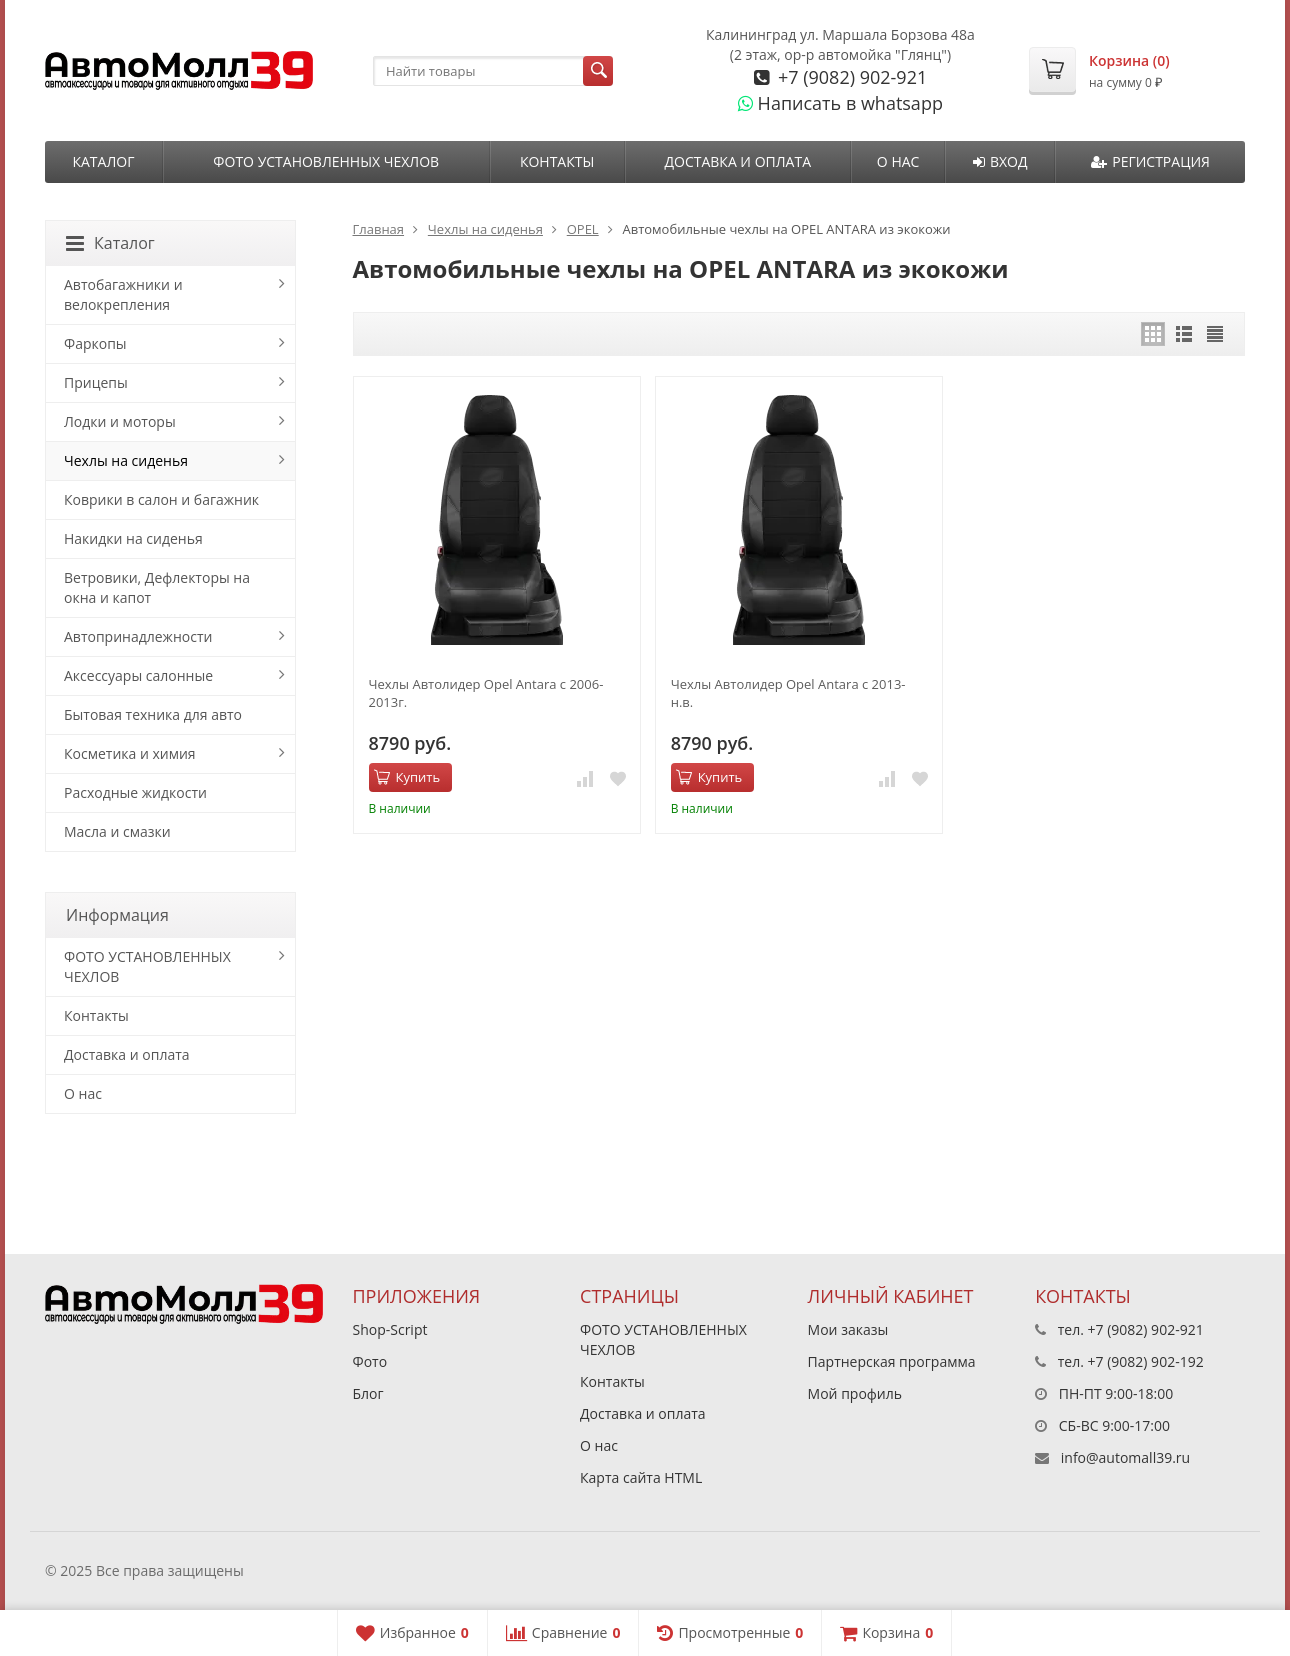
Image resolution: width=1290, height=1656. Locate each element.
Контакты (557, 161)
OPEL (583, 229)
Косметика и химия (130, 753)
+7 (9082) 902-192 (1146, 1361)
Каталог (103, 161)
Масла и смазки (117, 831)
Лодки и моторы (120, 421)
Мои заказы (848, 1329)
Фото (370, 1361)
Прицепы (96, 382)
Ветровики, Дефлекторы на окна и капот (157, 587)
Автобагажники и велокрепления (123, 294)
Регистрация (1150, 161)
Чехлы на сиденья (485, 229)
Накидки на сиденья (133, 538)
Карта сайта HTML (641, 1477)
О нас (898, 161)
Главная (379, 229)
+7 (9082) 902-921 (850, 77)
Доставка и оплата (737, 161)
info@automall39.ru (1125, 1457)
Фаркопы (95, 343)
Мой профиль (855, 1393)
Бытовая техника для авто (153, 714)
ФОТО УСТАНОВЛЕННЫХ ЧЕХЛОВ (326, 161)
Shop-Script (390, 1329)
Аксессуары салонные (138, 675)
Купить (407, 777)
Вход (1000, 161)
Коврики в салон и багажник (161, 499)
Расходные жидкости (135, 792)
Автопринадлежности (138, 636)
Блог (368, 1393)
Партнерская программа (892, 1361)
